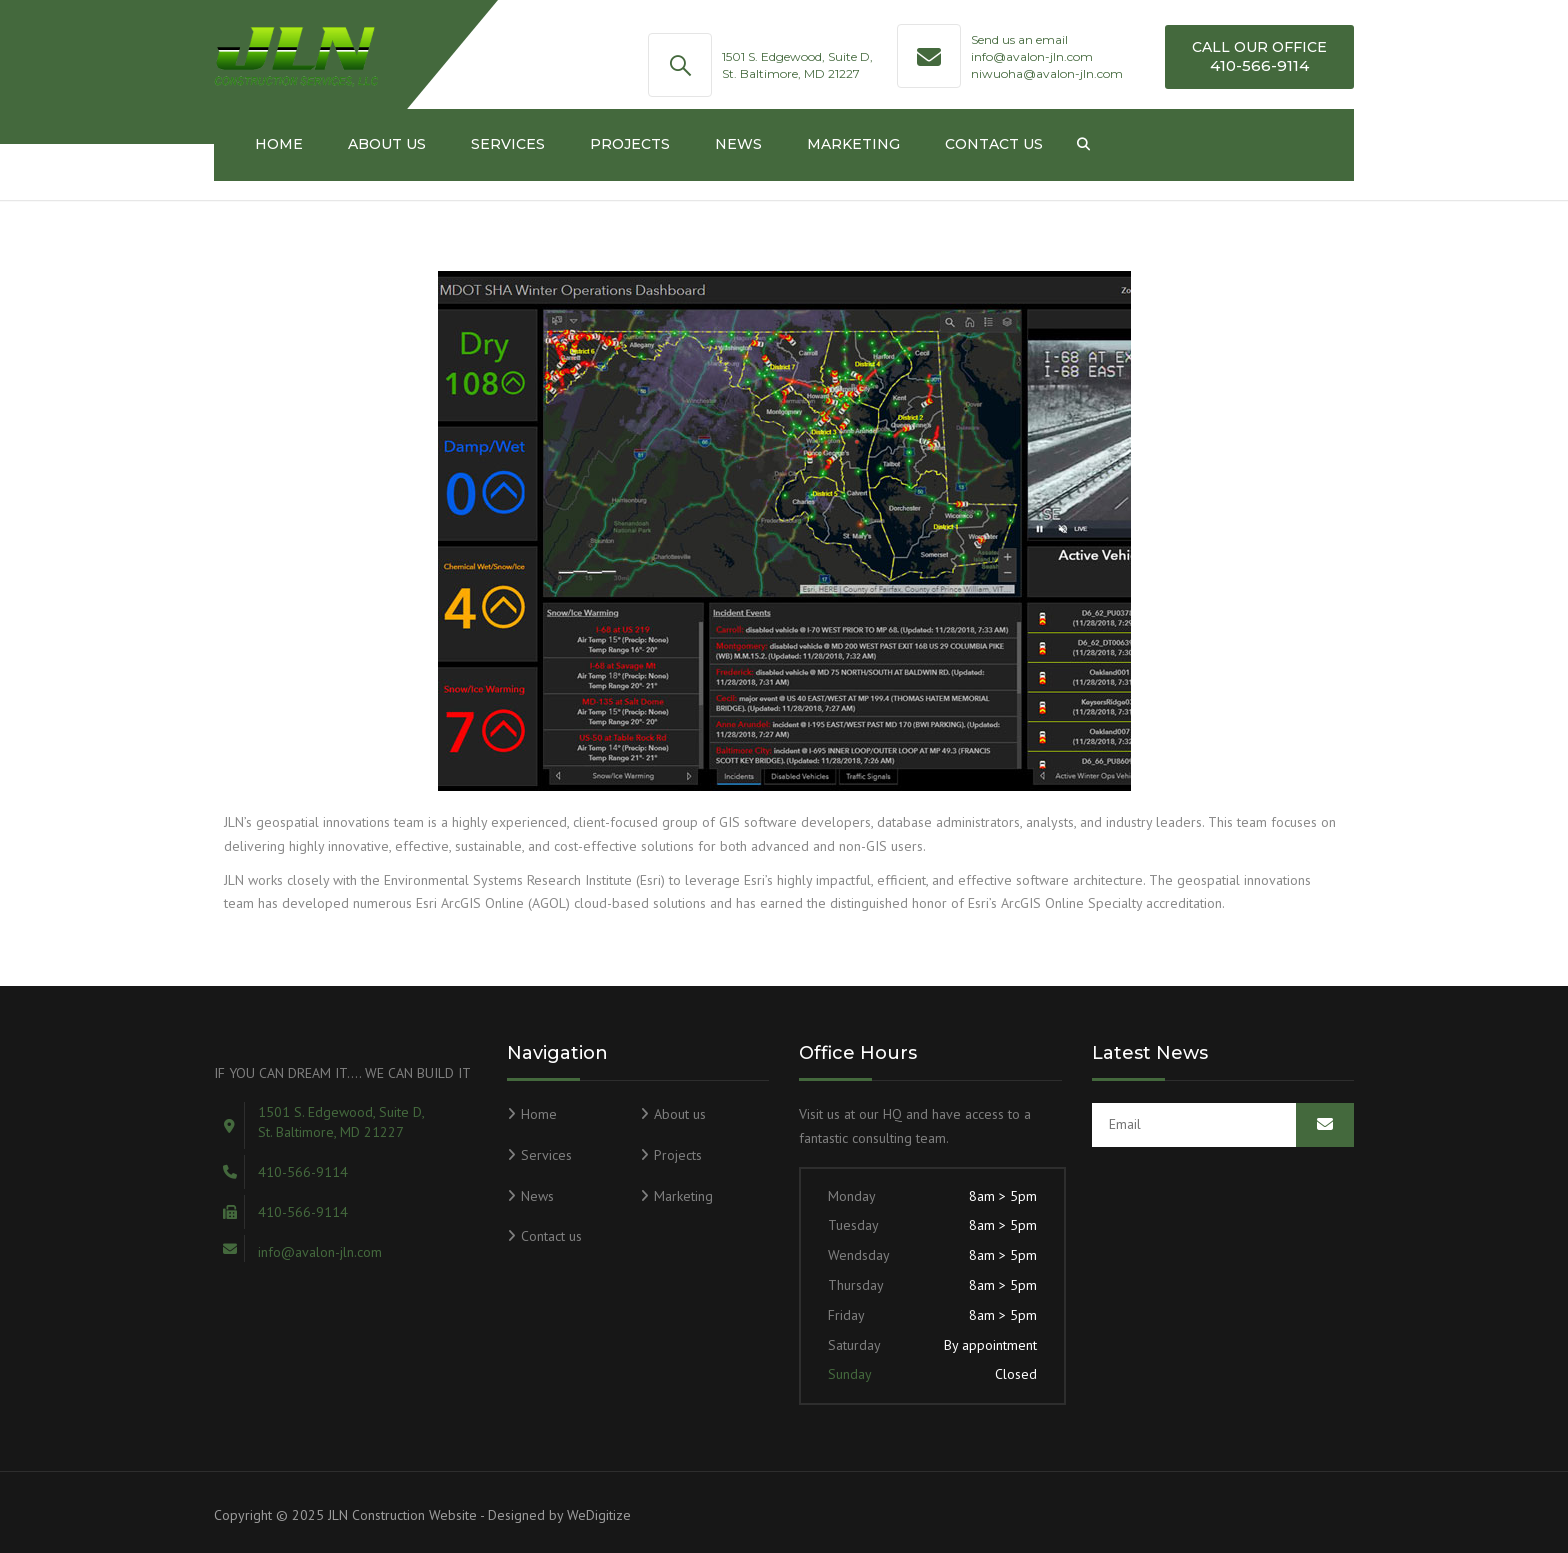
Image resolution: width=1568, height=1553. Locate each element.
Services (508, 144)
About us (387, 144)
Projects (630, 144)
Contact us (994, 144)
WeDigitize (599, 1515)
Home (279, 144)
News (738, 144)
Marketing (853, 144)
